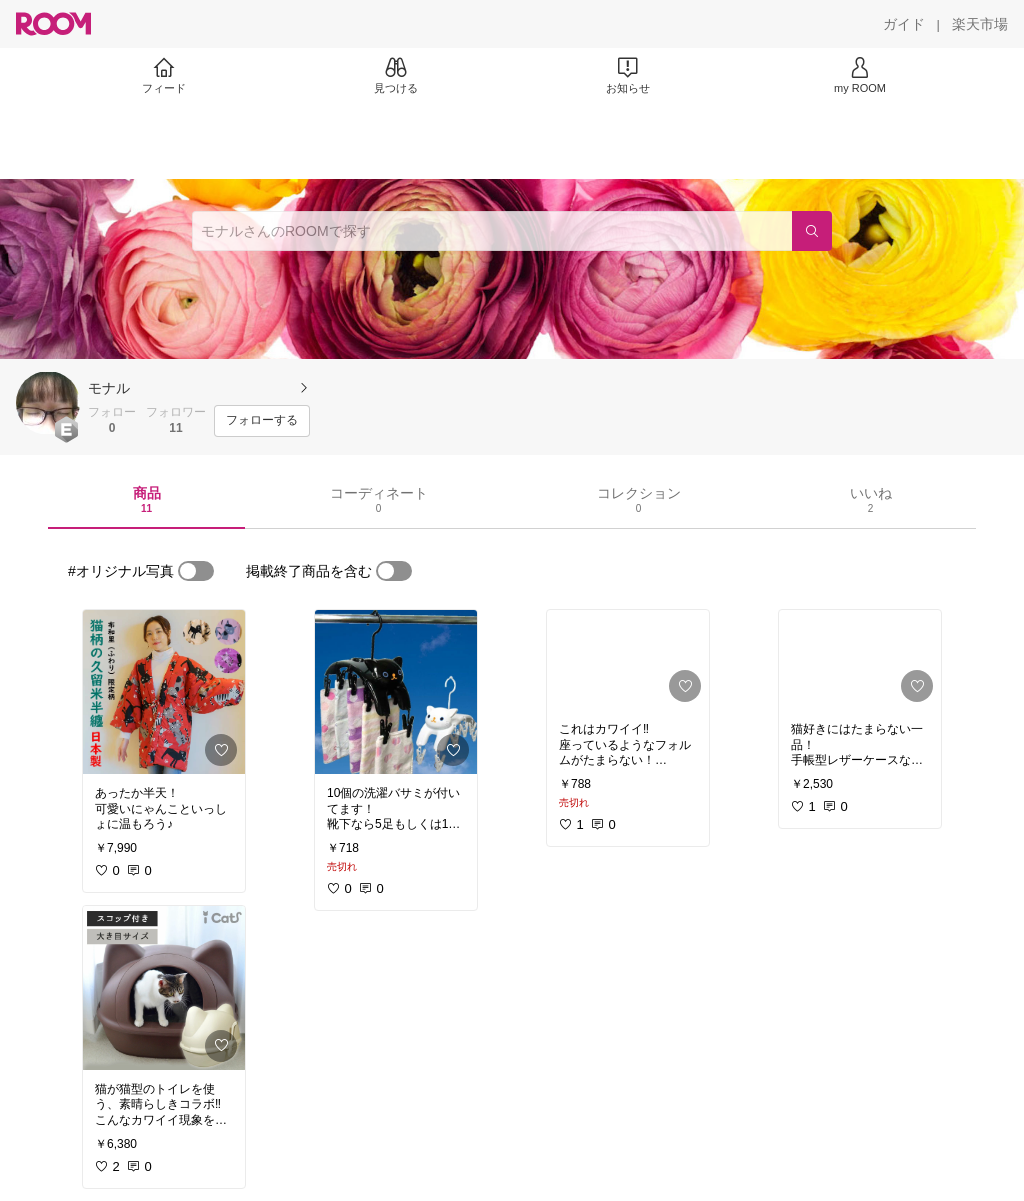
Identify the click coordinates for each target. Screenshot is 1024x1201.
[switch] (196, 571)
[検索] (812, 231)
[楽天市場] (980, 24)
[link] (164, 692)
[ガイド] (904, 24)
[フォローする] (262, 421)
